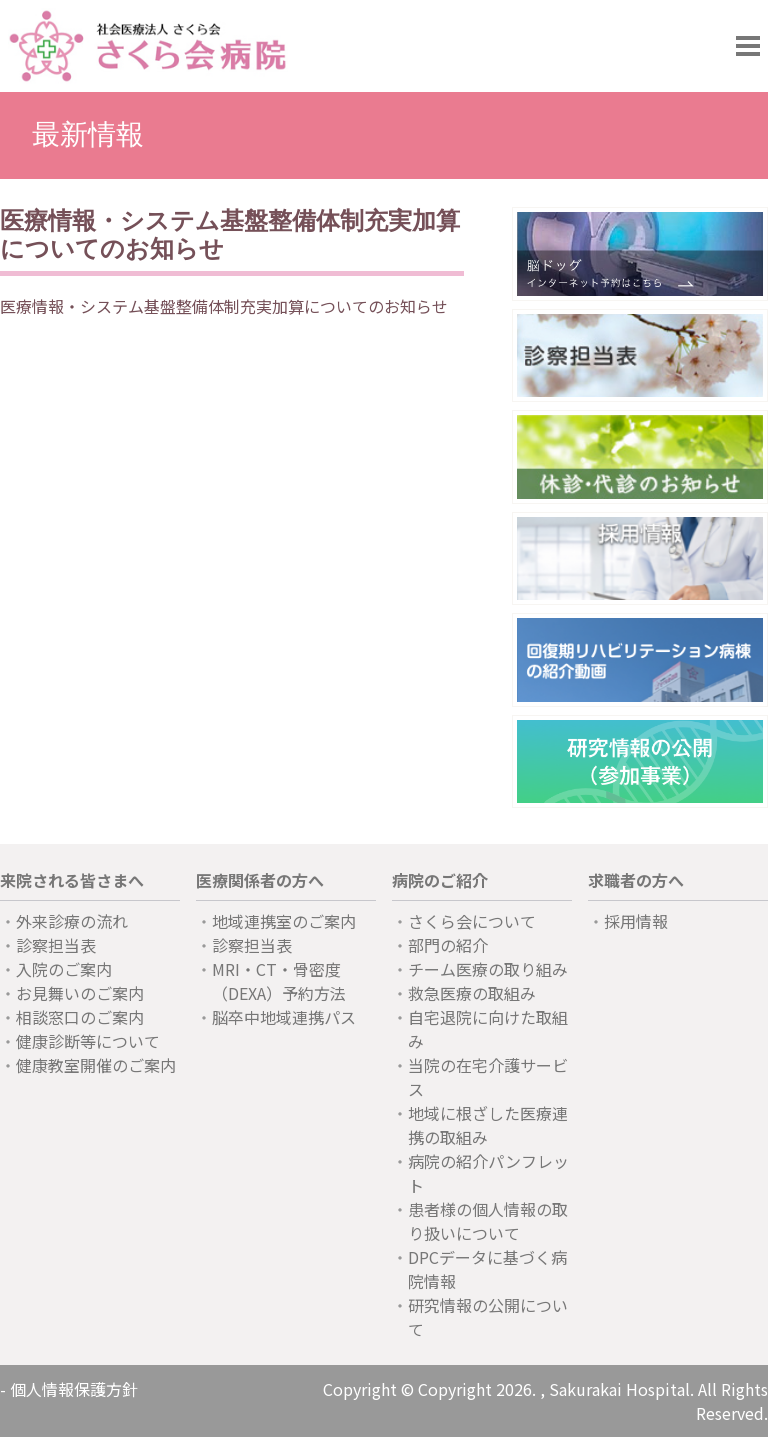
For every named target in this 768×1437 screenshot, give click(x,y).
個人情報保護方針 (74, 1389)
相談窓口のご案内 (80, 1017)
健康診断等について (88, 1041)
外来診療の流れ (72, 921)
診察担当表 (56, 945)
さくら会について (472, 921)
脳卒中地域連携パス (284, 1017)
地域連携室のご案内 (284, 921)
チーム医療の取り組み (488, 969)
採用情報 (636, 921)
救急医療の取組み (472, 993)
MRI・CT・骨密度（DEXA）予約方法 (279, 981)
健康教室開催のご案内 (96, 1065)
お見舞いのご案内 (80, 993)
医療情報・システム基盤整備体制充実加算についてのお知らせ (224, 306)
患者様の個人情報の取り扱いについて (488, 1221)
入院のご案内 (64, 969)
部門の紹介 (448, 945)
